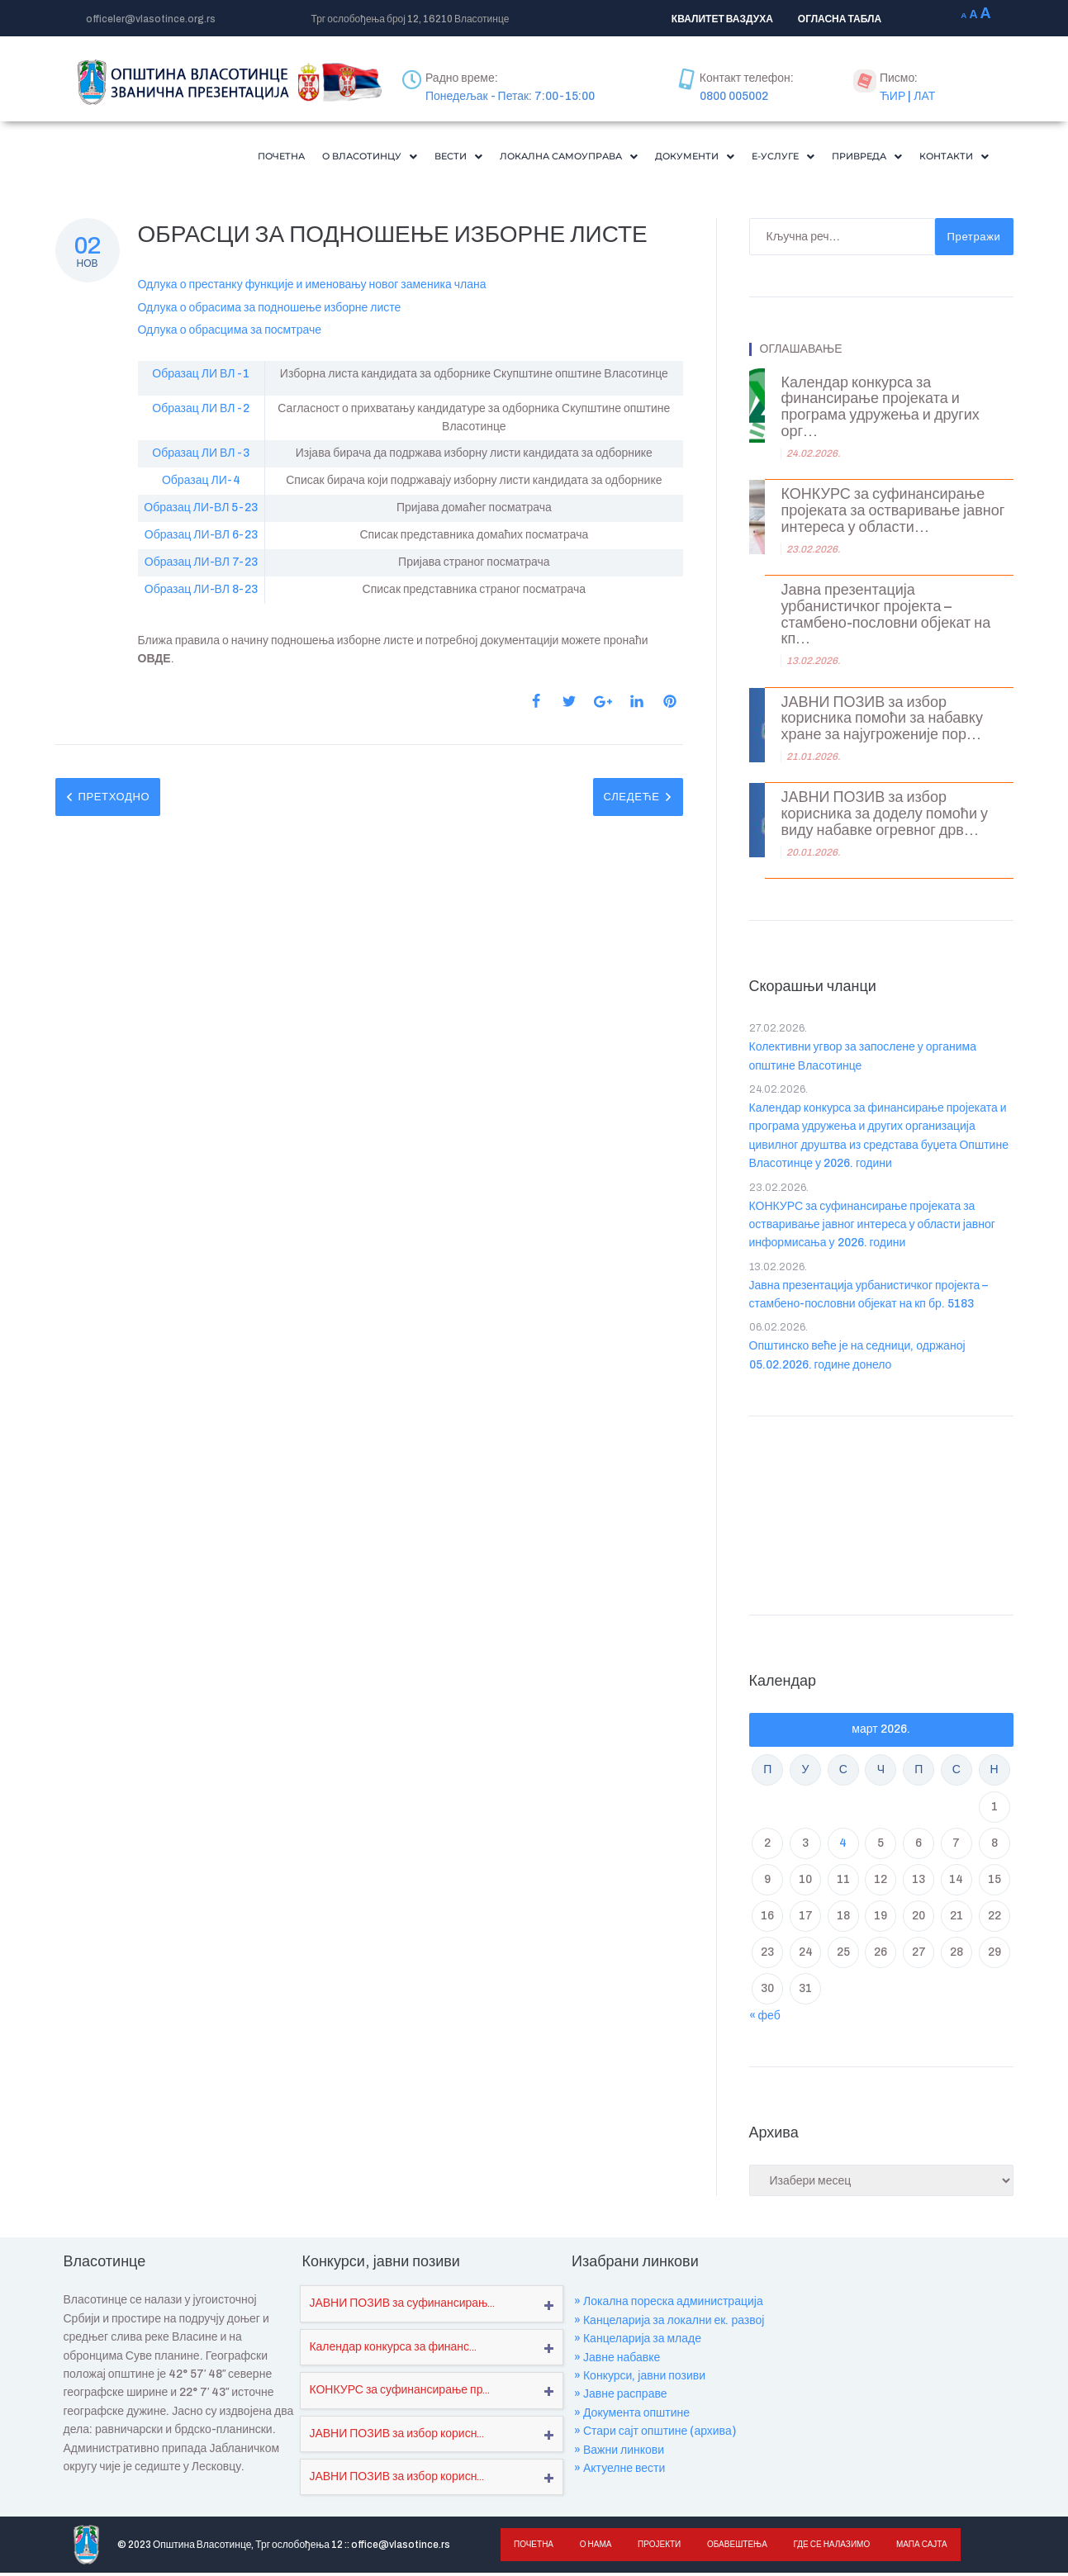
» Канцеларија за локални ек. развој (669, 2323)
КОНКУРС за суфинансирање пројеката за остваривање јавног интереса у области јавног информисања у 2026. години (872, 1228)
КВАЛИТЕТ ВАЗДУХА (722, 19)
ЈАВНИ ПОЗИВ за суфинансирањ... (402, 2306)
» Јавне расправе (620, 2397)
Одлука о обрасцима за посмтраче (230, 333)
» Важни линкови (619, 2453)
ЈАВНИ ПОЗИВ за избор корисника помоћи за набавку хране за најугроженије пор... (882, 722)
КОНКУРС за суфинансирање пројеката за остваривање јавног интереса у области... (893, 514)
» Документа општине (632, 2416)
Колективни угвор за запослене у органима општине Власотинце (862, 1059)
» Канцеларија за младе (637, 2342)
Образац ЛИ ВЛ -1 (200, 377)
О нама (593, 2547)
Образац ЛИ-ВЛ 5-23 (201, 511)
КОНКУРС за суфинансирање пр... (399, 2393)
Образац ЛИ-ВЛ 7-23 (201, 565)
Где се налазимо (825, 2547)
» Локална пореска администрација (668, 2304)
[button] (285, 158)
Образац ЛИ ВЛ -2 (200, 412)
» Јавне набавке (617, 2361)
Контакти (948, 157)
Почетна (184, 157)
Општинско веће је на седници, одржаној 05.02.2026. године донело (857, 1358)
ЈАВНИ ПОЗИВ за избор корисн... (396, 2437)
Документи (656, 157)
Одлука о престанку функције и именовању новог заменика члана (312, 288)
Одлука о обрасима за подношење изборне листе (269, 311)
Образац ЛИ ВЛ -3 (200, 456)
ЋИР (892, 96)
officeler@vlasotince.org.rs (151, 19)
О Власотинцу (285, 157)
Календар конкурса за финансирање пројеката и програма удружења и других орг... (880, 410)
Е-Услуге (755, 157)
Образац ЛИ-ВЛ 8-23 (201, 592)
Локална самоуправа (511, 157)
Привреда (849, 157)
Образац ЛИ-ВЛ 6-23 (201, 538)
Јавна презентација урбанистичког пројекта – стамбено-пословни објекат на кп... (886, 618)
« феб (765, 2019)
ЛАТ (924, 96)
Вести (385, 157)
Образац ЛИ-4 (201, 483)
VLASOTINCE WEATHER (881, 1515)
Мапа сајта (914, 2547)
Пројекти (655, 2547)
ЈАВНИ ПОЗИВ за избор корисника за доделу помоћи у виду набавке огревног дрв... (884, 817)
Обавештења (732, 2547)
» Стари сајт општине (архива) (655, 2434)
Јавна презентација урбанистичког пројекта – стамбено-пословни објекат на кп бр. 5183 (869, 1298)
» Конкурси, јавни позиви (639, 2379)
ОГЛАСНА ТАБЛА (839, 19)
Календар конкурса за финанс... (393, 2350)
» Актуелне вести (619, 2471)
